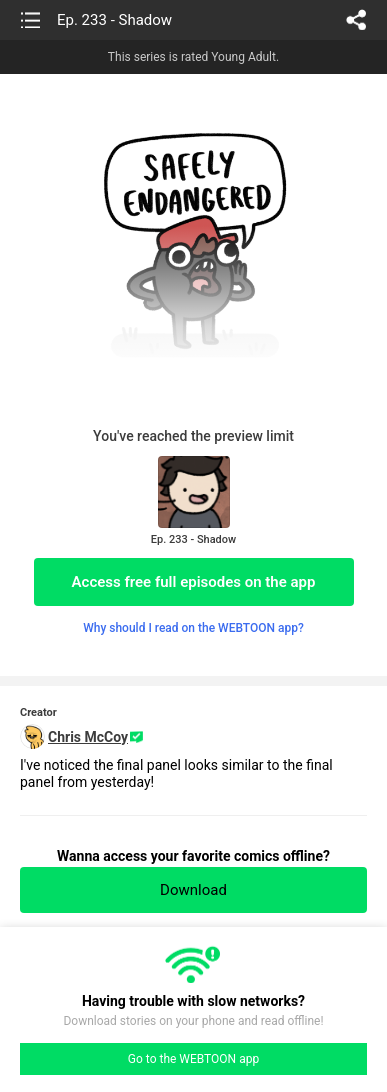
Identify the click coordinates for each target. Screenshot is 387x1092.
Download (193, 890)
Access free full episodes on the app (194, 582)
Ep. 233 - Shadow (114, 20)
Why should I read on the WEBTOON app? (193, 628)
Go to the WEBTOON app (193, 1059)
